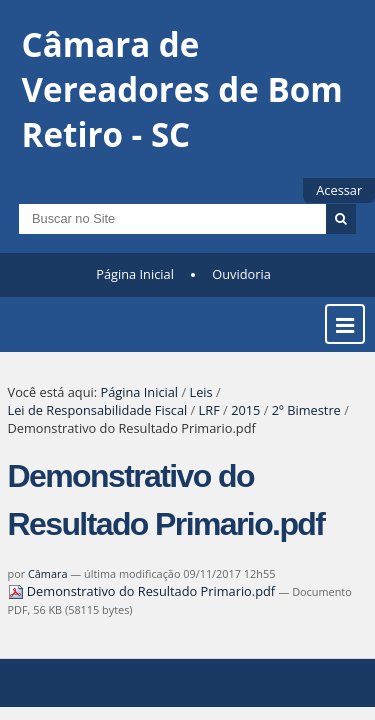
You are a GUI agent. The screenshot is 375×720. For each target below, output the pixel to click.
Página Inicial (135, 287)
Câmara (48, 586)
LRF (209, 423)
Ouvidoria (241, 287)
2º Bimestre (306, 423)
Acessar (339, 190)
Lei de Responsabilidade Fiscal (98, 423)
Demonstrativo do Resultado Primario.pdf (143, 604)
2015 (245, 423)
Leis (200, 405)
